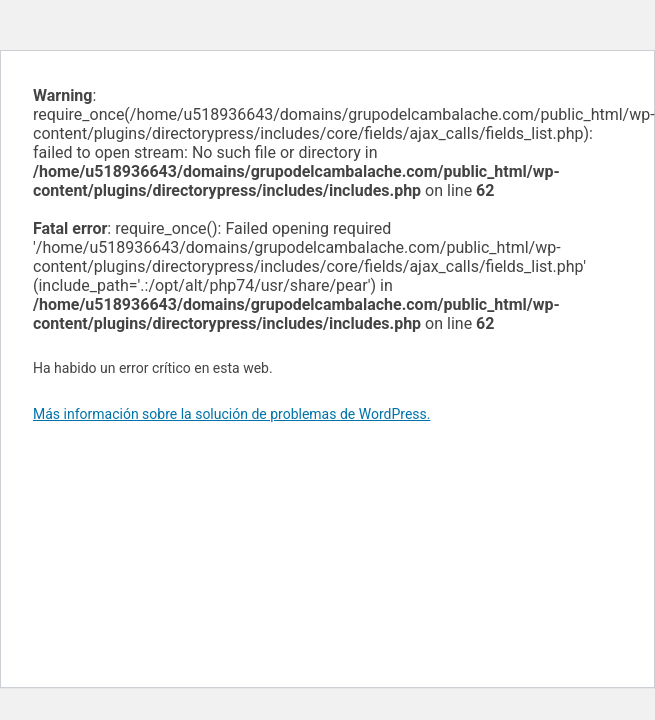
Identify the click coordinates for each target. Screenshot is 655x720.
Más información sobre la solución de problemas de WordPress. (231, 414)
